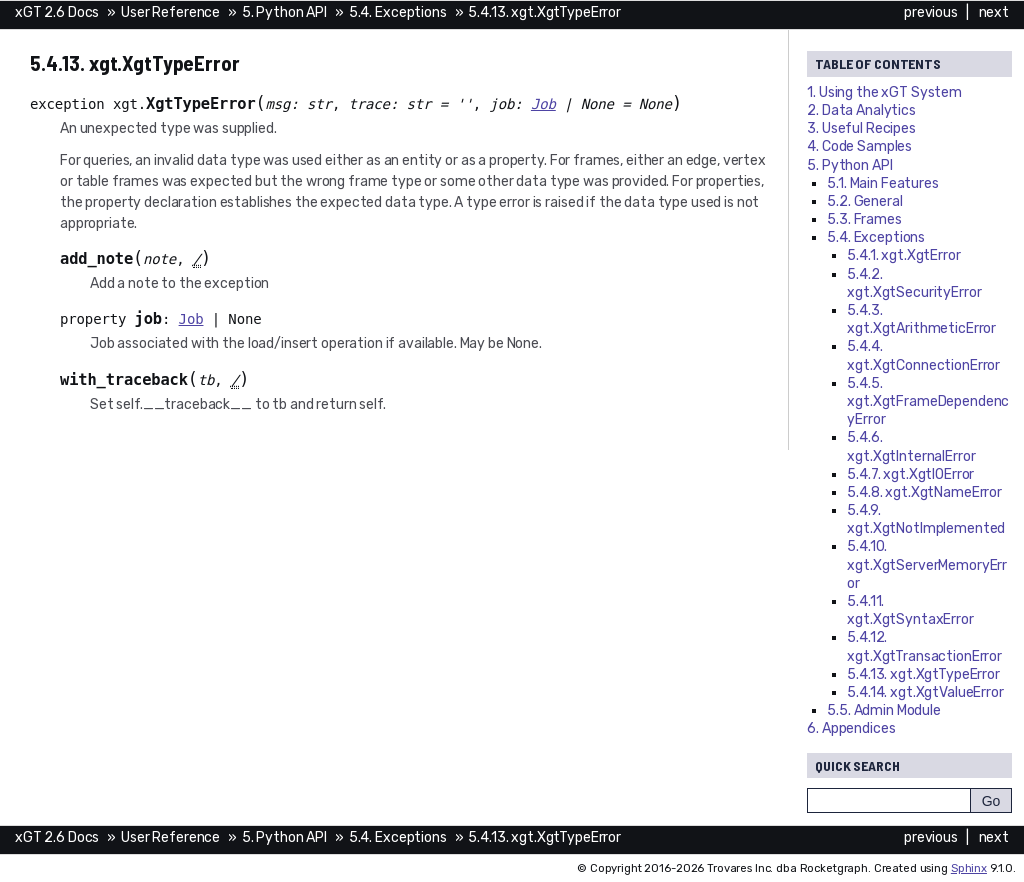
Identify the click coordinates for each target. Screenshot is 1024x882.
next (994, 12)
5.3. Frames (864, 219)
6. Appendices (851, 728)
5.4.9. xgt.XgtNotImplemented (926, 519)
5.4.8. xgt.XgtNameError (924, 492)
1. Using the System (884, 92)
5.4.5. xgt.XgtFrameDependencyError (928, 401)
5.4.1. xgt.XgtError (903, 255)
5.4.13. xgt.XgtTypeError (544, 12)
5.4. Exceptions (398, 12)
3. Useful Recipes (861, 128)
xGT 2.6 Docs (57, 12)
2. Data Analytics (861, 110)
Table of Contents (878, 63)
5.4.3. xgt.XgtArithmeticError (921, 319)
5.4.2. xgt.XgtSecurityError (914, 283)
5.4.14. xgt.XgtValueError (925, 692)
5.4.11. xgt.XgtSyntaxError (910, 610)
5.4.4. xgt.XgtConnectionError (923, 355)
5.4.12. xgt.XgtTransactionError (924, 646)
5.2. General (864, 201)
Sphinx (969, 868)
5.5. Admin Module (884, 710)
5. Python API (284, 12)
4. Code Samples (859, 146)
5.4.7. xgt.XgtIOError (910, 474)
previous (931, 12)
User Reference (170, 12)
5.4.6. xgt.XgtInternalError (911, 446)
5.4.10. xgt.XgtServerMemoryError (927, 564)
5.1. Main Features (882, 183)
